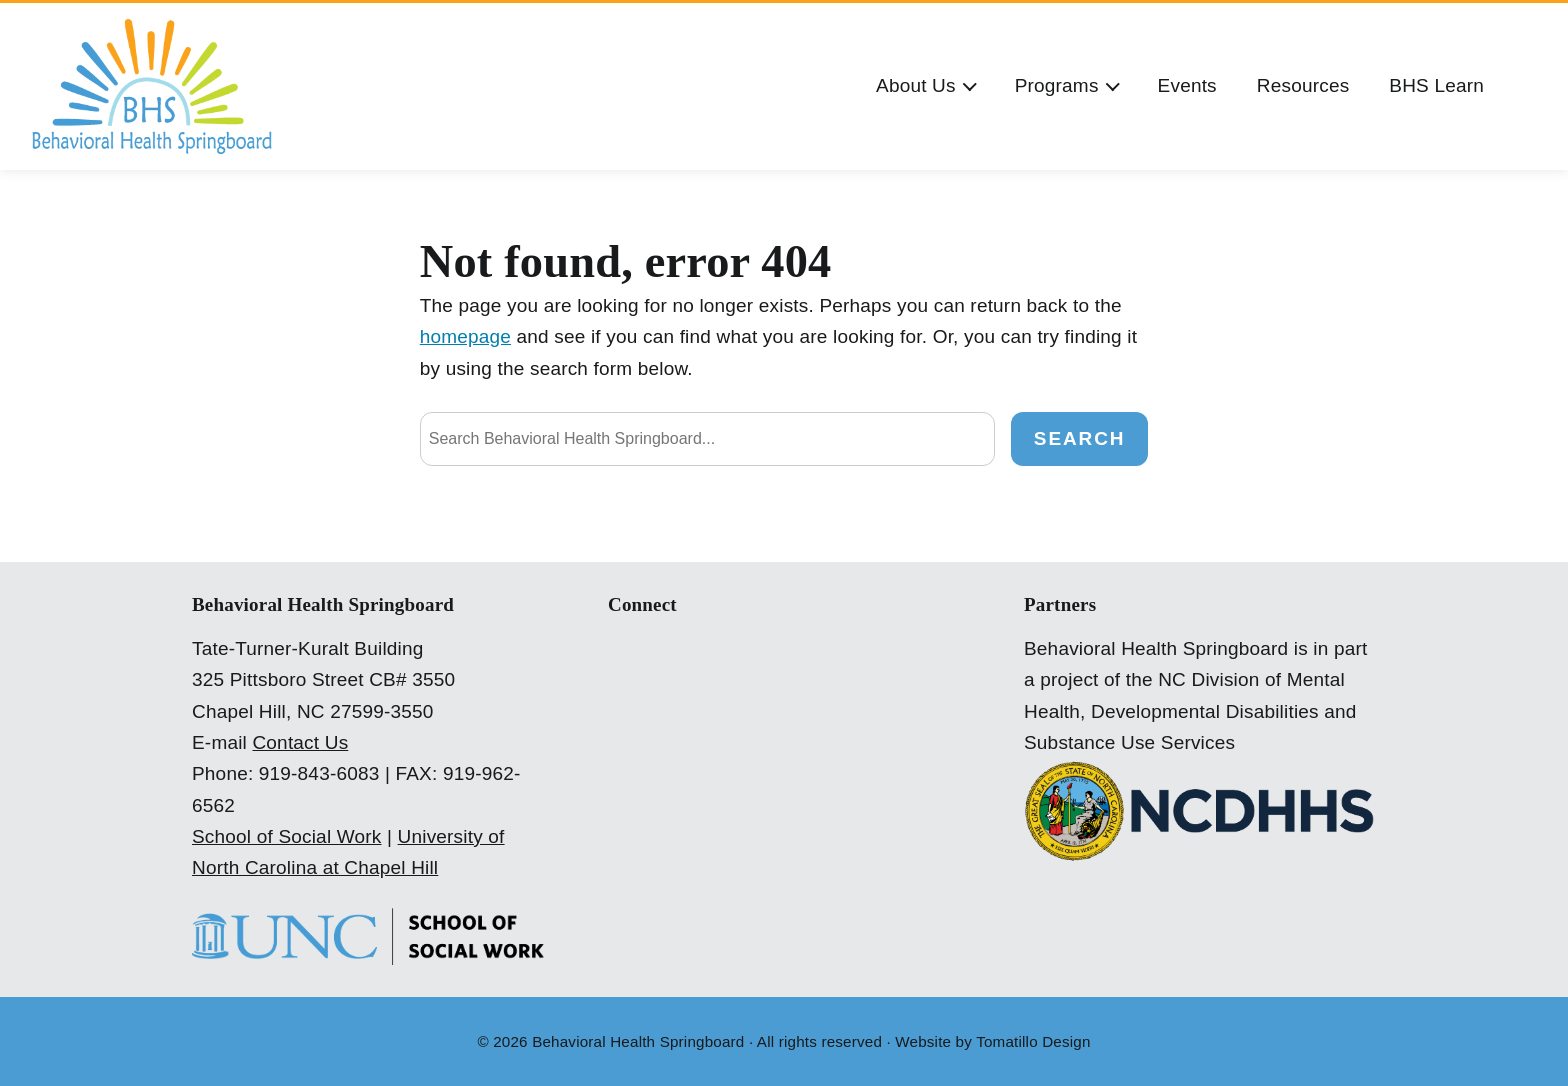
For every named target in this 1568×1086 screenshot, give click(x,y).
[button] (925, 86)
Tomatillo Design (1033, 1041)
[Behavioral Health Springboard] (152, 86)
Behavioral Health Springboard (638, 1041)
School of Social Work (287, 836)
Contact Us (300, 742)
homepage (465, 336)
